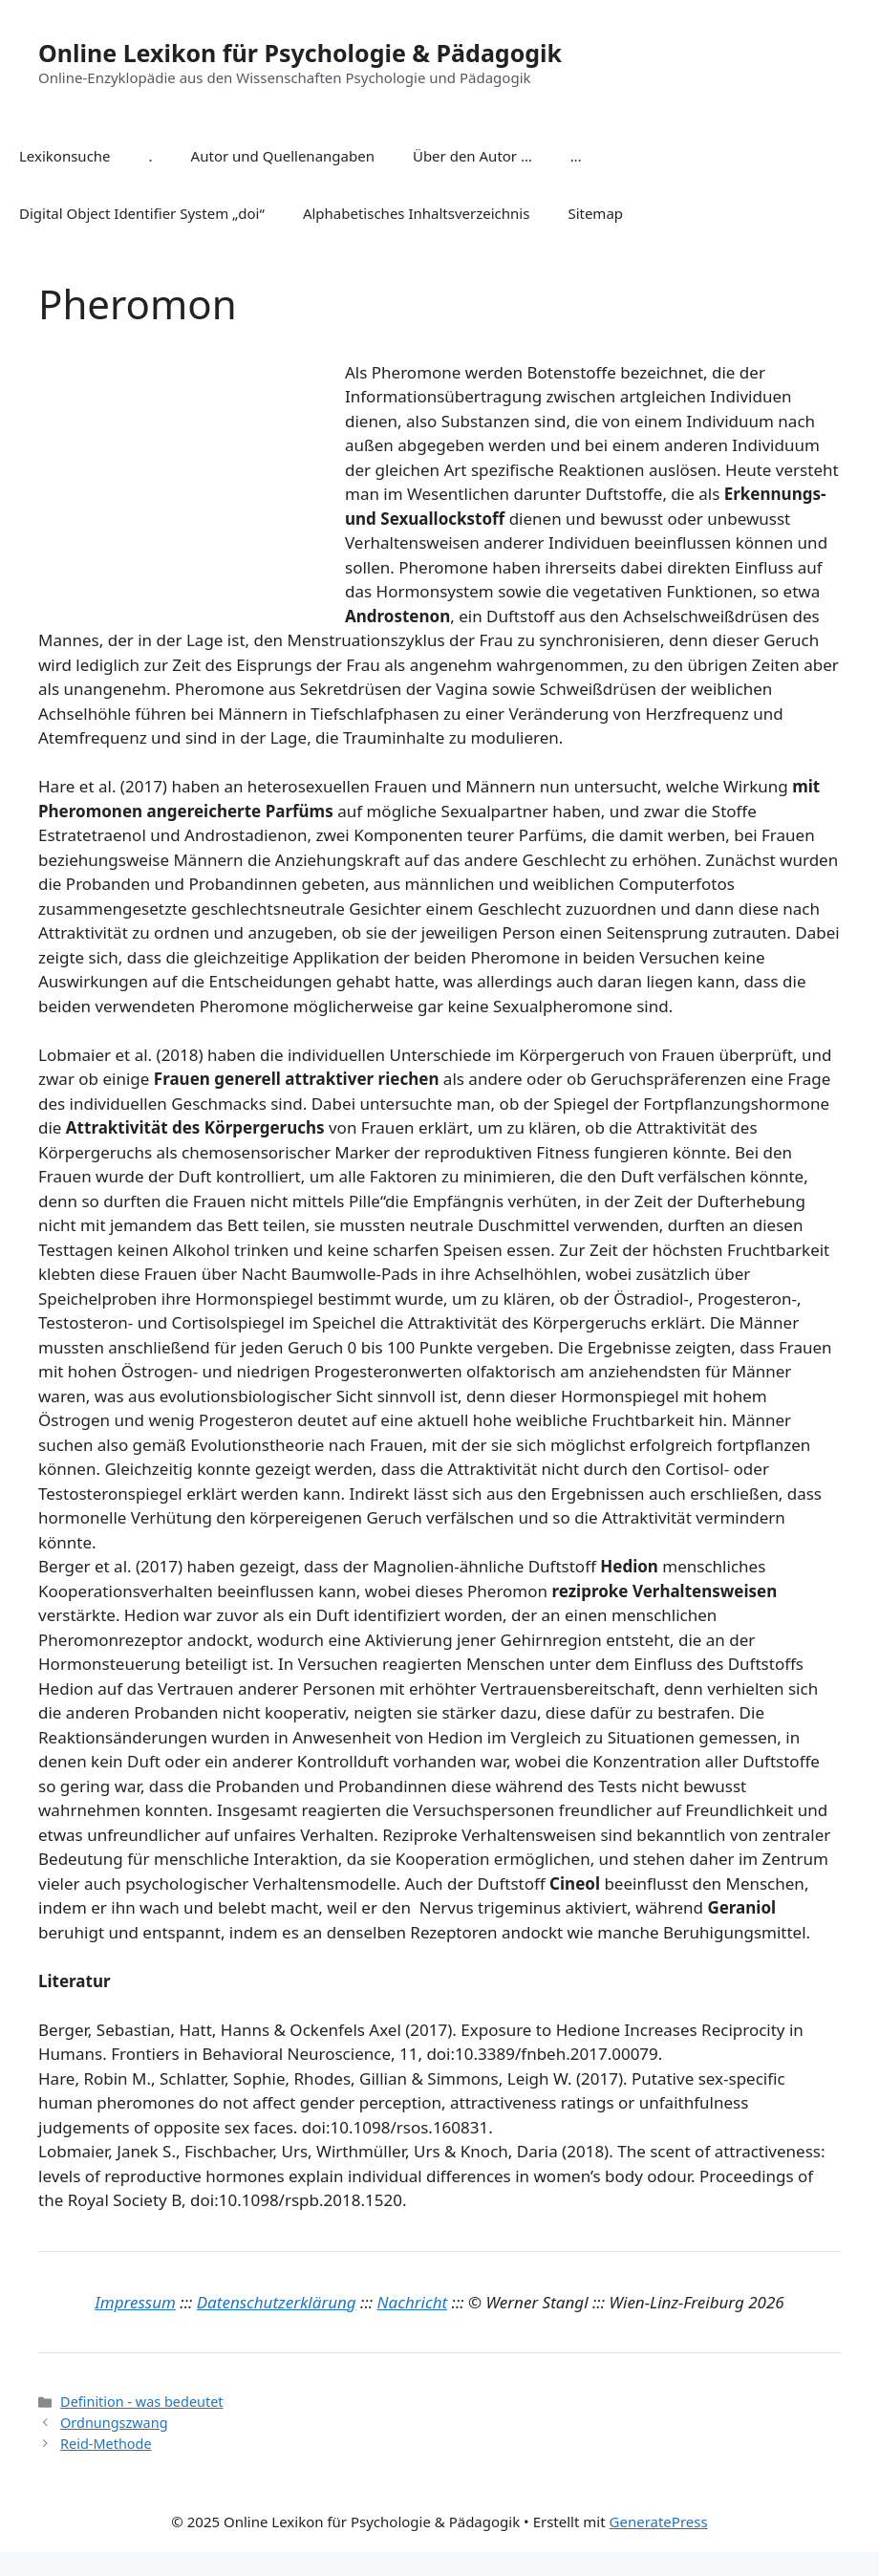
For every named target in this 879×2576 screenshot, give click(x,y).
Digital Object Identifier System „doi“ (142, 213)
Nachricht (412, 2302)
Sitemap (595, 213)
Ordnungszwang (113, 2423)
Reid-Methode (106, 2444)
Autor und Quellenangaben (283, 155)
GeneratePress (659, 2521)
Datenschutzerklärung (276, 2302)
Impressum (135, 2302)
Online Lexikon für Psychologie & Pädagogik (300, 52)
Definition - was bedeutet (141, 2401)
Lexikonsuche (65, 155)
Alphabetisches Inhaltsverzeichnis (416, 213)
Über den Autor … (472, 155)
